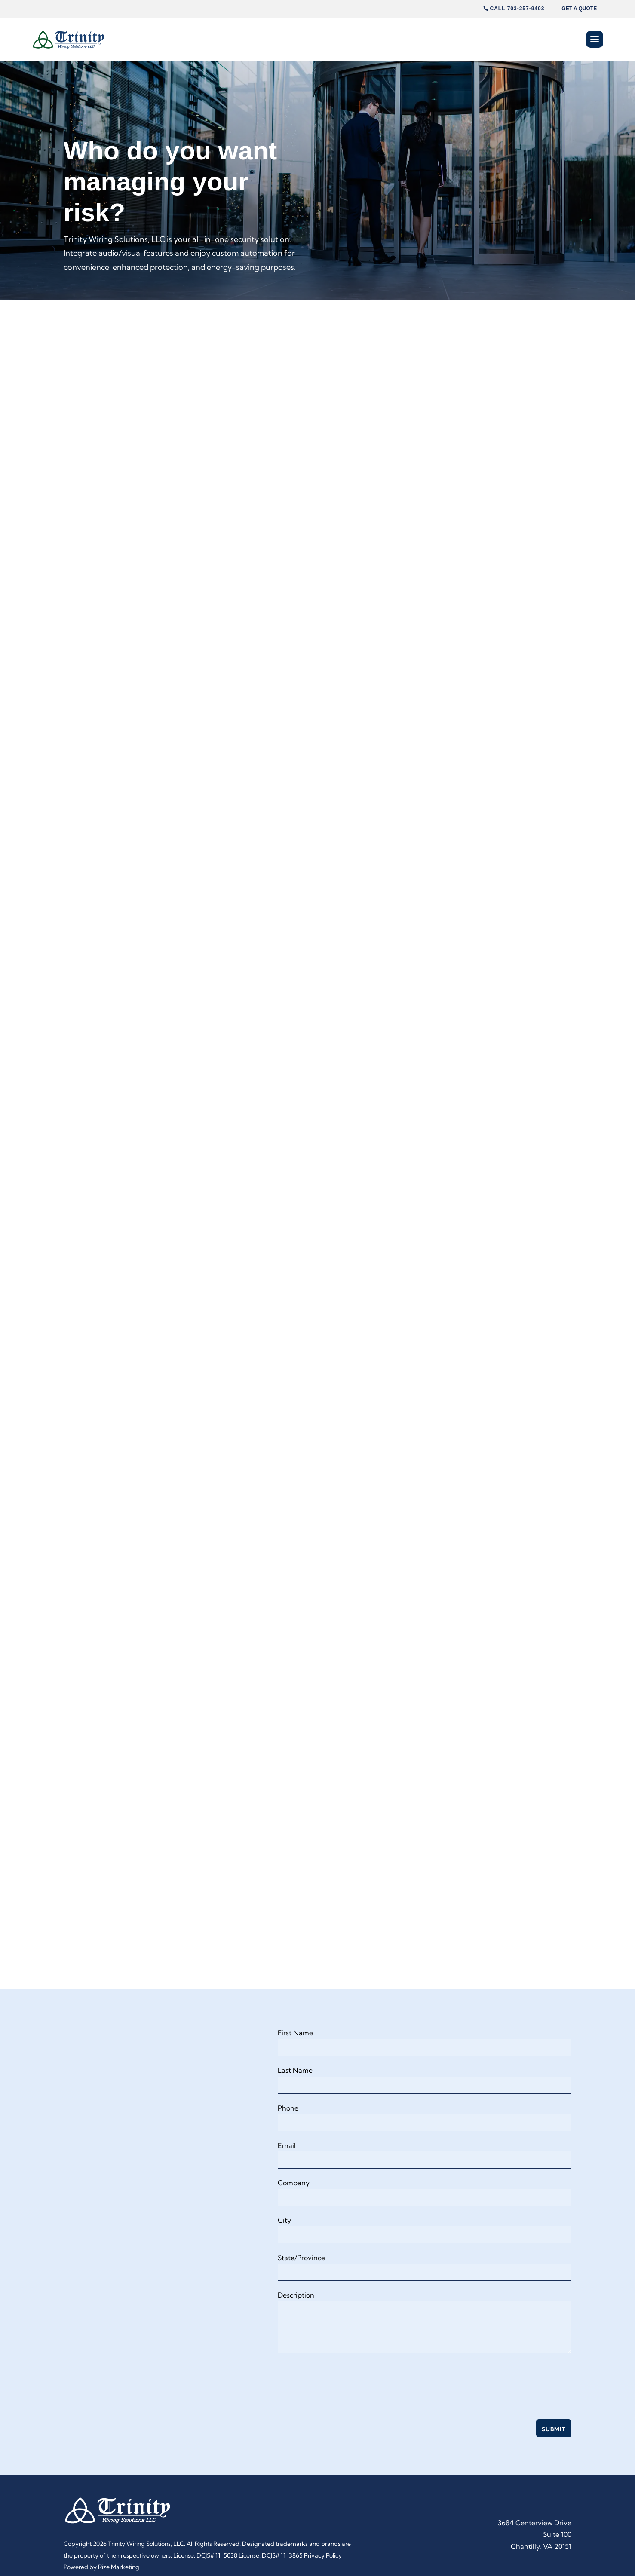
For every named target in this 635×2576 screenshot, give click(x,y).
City (284, 2220)
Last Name (295, 2070)
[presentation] (343, 2382)
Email (287, 2145)
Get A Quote (579, 9)
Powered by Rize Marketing (101, 2567)
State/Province (301, 2257)
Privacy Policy (323, 2555)
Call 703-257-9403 (517, 9)
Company (294, 2182)
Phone (288, 2108)
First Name (295, 2032)
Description (296, 2295)
